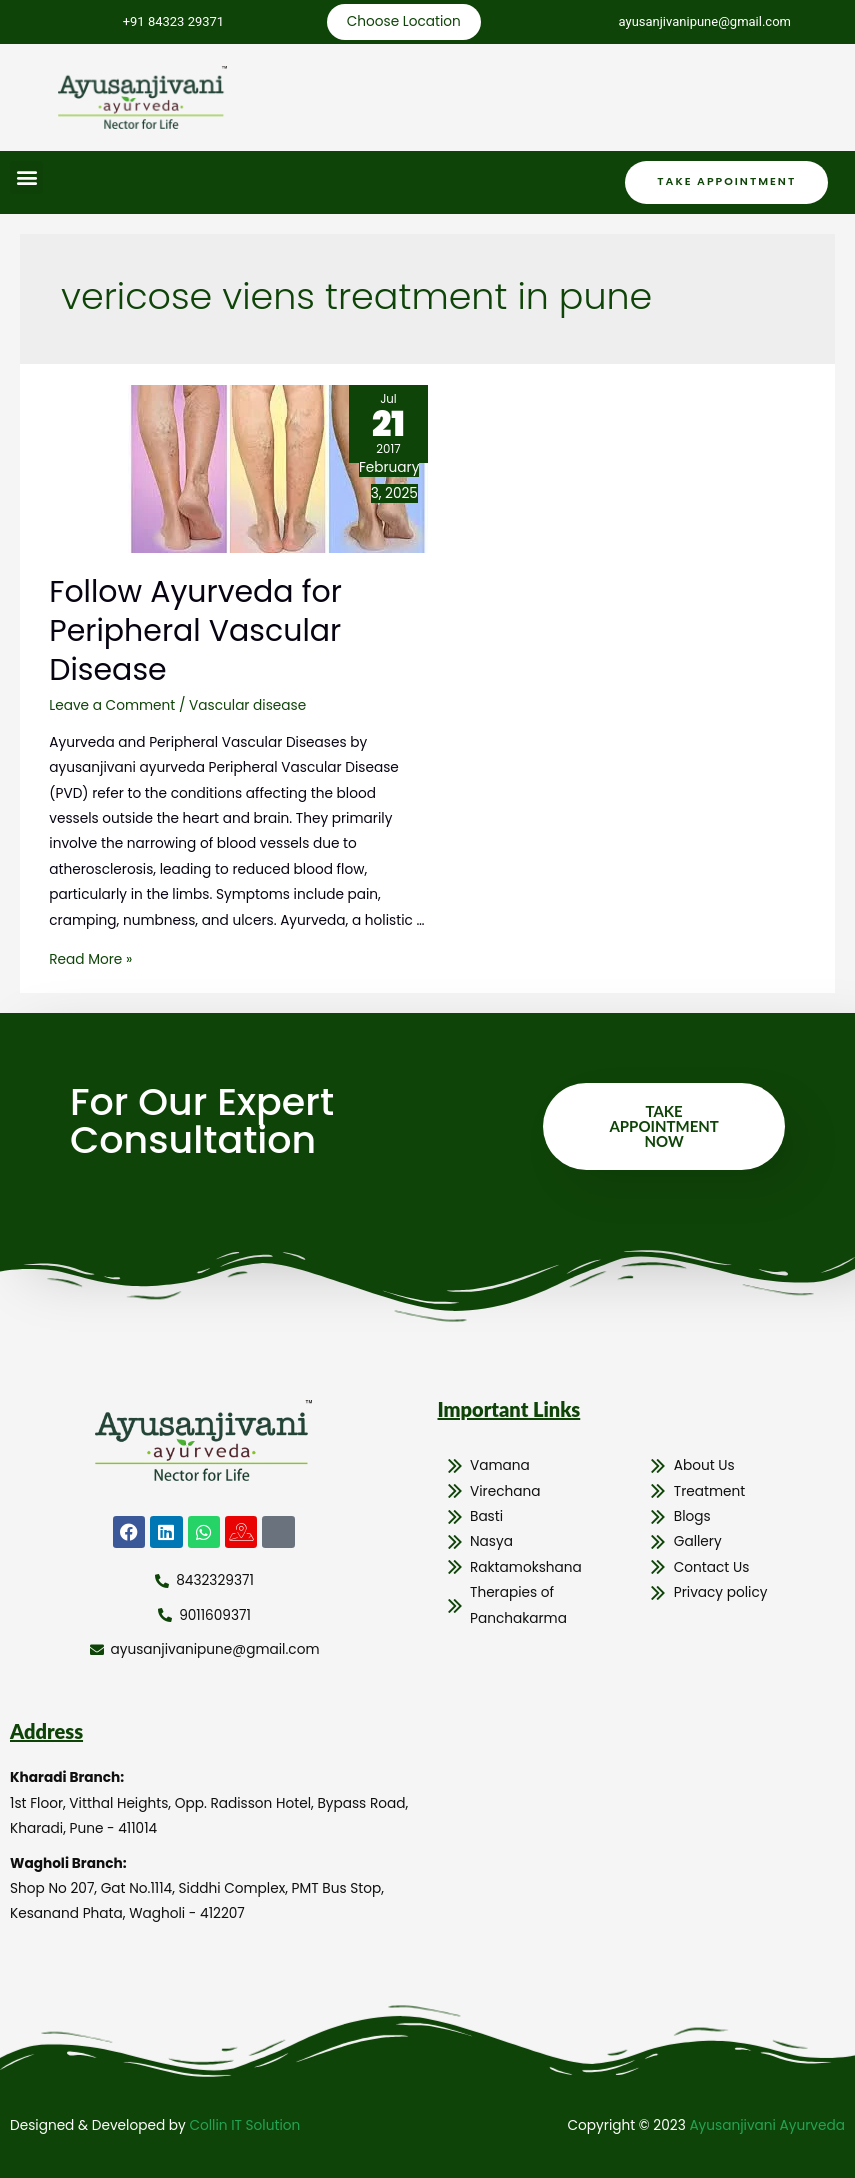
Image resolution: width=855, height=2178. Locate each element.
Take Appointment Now (663, 1126)
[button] (26, 177)
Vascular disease (247, 705)
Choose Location (404, 21)
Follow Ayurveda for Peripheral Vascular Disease (195, 631)
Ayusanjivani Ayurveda (767, 2125)
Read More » (90, 959)
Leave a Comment (112, 705)
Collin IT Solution (244, 2125)
